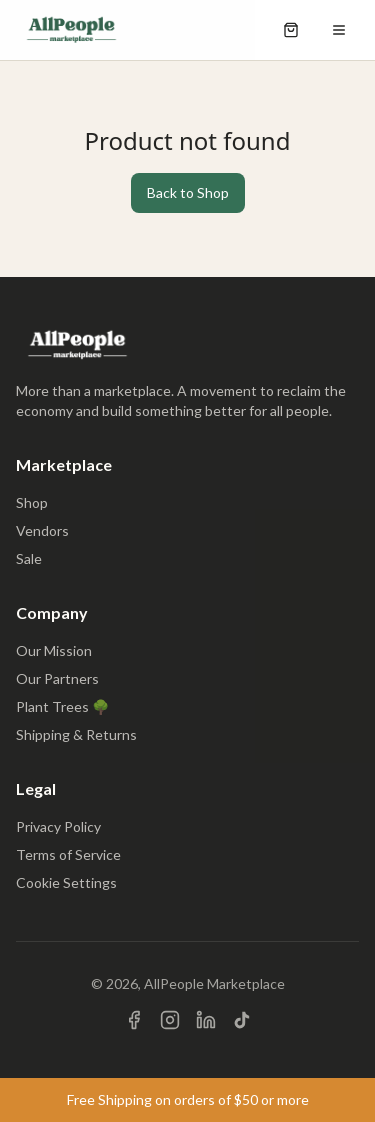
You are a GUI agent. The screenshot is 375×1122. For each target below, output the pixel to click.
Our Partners (57, 678)
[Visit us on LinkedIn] (206, 1020)
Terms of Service (68, 854)
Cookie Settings (66, 882)
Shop (32, 502)
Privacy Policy (58, 826)
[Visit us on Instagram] (170, 1020)
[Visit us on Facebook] (134, 1020)
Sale (29, 558)
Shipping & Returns (76, 734)
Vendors (42, 530)
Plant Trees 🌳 (62, 706)
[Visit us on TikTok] (242, 1020)
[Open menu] (339, 30)
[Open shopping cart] (291, 30)
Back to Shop (188, 192)
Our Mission (54, 650)
